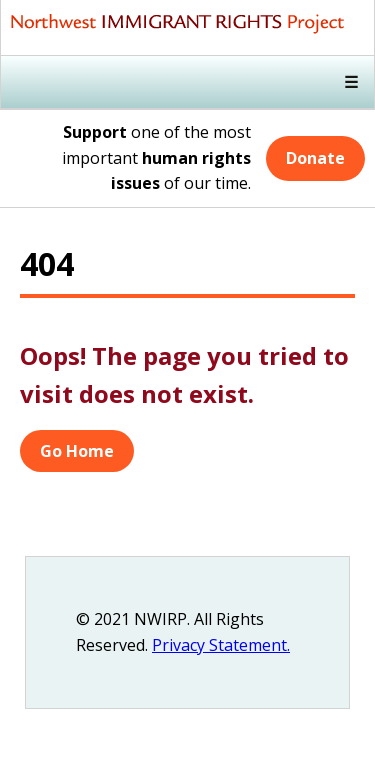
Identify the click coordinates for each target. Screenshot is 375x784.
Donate (315, 158)
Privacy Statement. (221, 645)
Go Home (77, 451)
